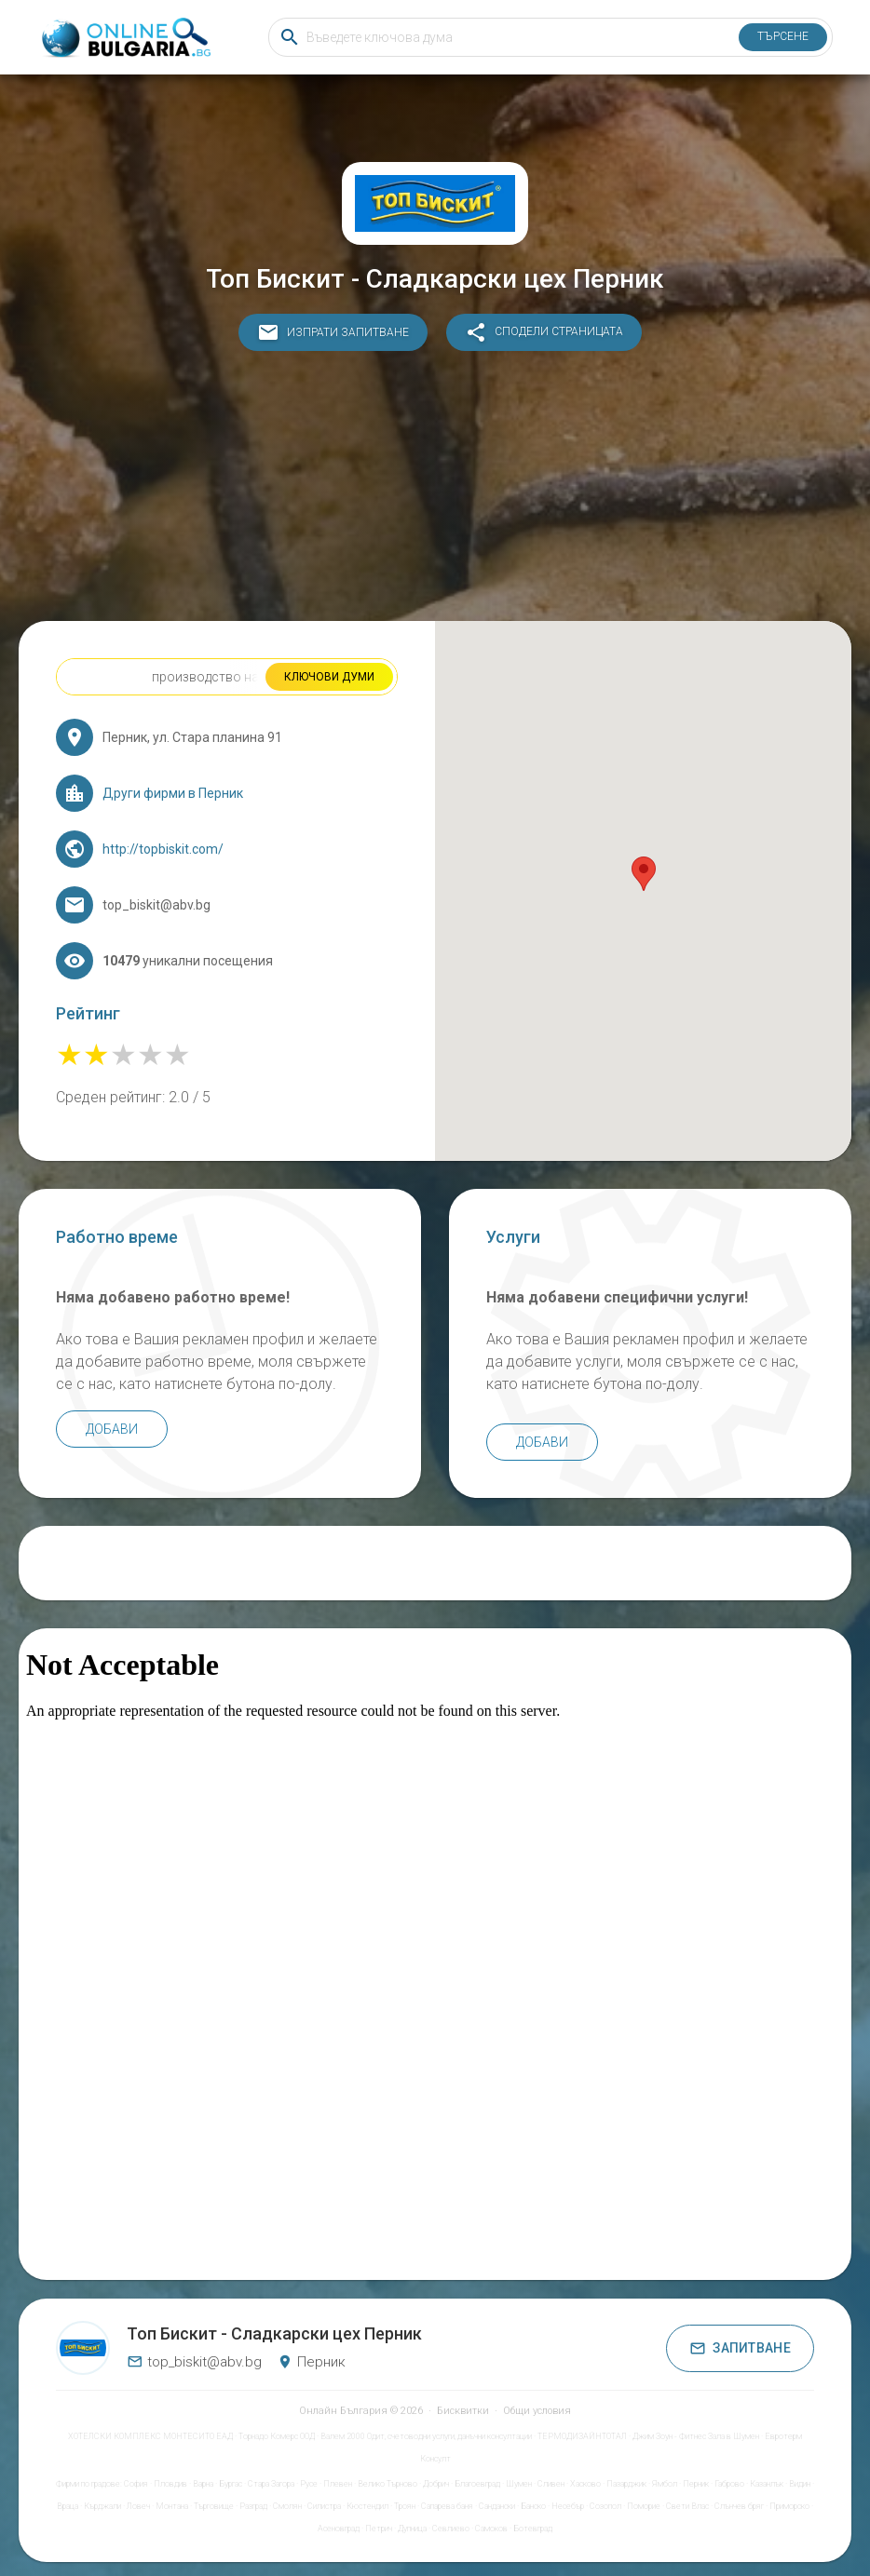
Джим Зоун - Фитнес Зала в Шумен (695, 2436)
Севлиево (450, 2528)
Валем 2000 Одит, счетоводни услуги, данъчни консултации (426, 2436)
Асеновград (339, 2528)
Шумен (519, 2483)
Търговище (214, 2506)
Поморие (643, 2506)
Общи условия (537, 2411)
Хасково (585, 2483)
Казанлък (766, 2483)
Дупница (412, 2528)
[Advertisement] (435, 490)
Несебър (567, 2506)
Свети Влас (687, 2506)
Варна (203, 2483)
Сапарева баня (447, 2506)
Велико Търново (387, 2483)
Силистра (324, 2506)
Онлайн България (343, 2411)
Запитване (740, 2348)
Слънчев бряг (739, 2506)
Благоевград (477, 2483)
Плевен (337, 2483)
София (136, 2483)
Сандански (497, 2506)
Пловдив (170, 2483)
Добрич (436, 2483)
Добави (112, 1429)
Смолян (287, 2506)
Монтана (172, 2506)
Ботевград (532, 2528)
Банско (533, 2506)
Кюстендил (367, 2506)
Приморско (789, 2506)
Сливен (550, 2483)
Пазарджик (626, 2483)
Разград (253, 2506)
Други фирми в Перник (172, 793)
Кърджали (102, 2506)
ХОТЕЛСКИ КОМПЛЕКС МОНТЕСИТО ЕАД (150, 2436)
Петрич (378, 2528)
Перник (696, 2483)
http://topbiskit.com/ (163, 849)
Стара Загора (271, 2483)
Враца (67, 2506)
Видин (799, 2483)
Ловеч (138, 2506)
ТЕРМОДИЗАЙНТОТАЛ (582, 2436)
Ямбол (664, 2483)
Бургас (230, 2483)
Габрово (729, 2483)
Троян (404, 2506)
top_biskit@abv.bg (194, 2362)
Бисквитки (463, 2411)
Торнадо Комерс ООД (276, 2436)
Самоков (491, 2528)
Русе (309, 2483)
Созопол (605, 2506)
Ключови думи (329, 676)
